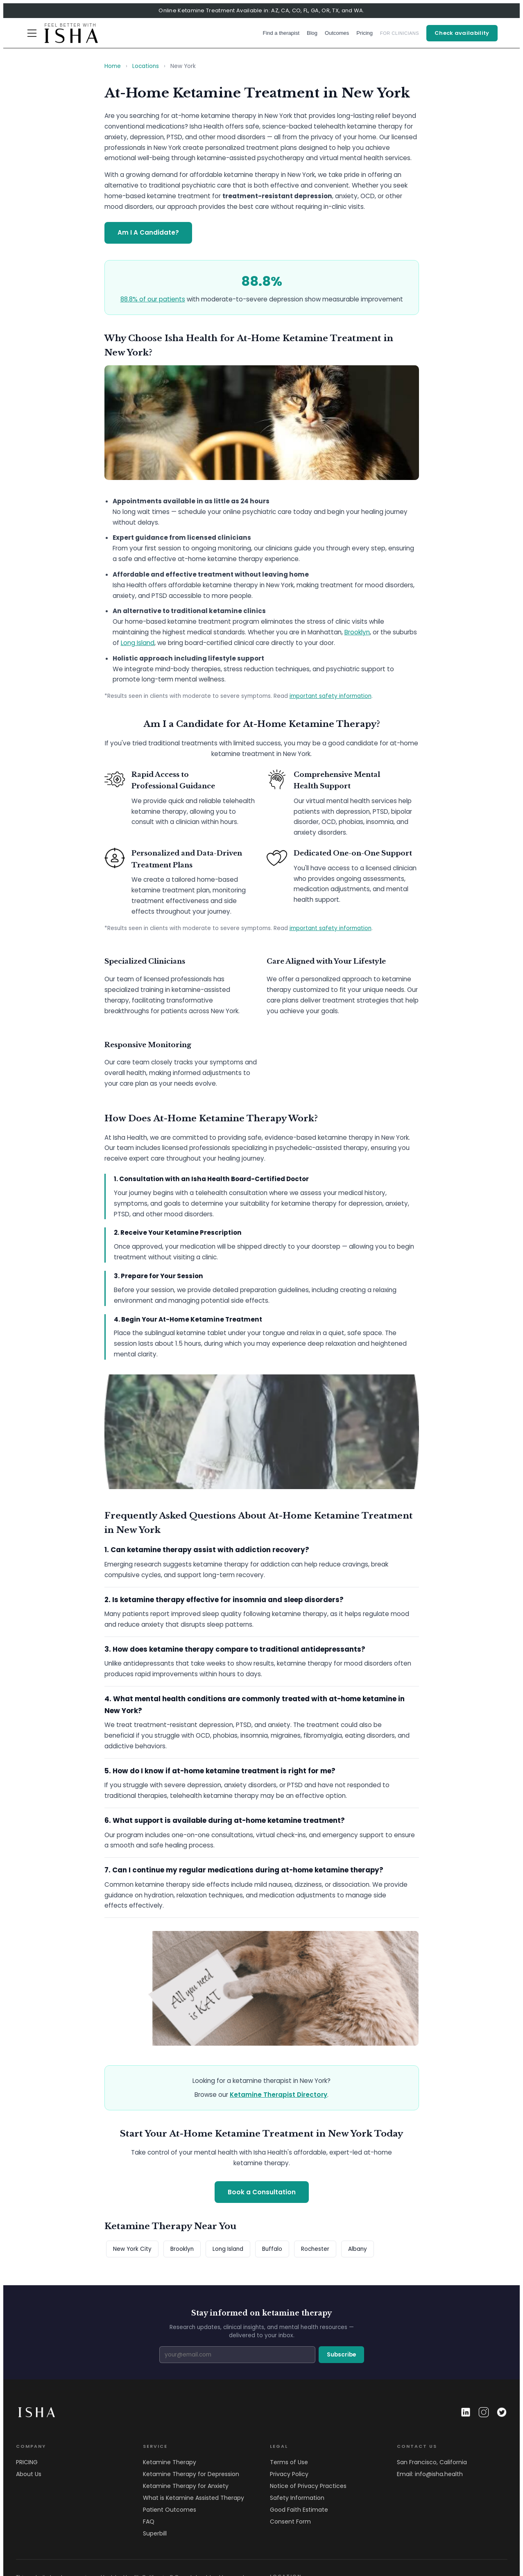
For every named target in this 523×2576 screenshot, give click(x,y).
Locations (145, 66)
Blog (312, 33)
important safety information (330, 696)
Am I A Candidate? (148, 232)
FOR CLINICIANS (399, 33)
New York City (132, 2249)
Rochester (315, 2249)
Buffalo (272, 2249)
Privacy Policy (289, 2474)
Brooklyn (357, 632)
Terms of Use (289, 2462)
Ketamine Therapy (169, 2462)
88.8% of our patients (152, 299)
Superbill (155, 2533)
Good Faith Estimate (299, 2510)
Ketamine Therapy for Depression (191, 2474)
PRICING (27, 2462)
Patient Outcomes (169, 2510)
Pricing (364, 33)
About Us (28, 2474)
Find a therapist (281, 33)
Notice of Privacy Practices (308, 2486)
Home (112, 66)
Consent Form (290, 2521)
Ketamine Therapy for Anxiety (186, 2486)
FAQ (148, 2521)
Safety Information (297, 2498)
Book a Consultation (262, 2192)
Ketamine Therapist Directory (278, 2094)
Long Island (137, 642)
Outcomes (337, 33)
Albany (357, 2249)
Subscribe (341, 2355)
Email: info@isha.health (430, 2474)
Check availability (462, 33)
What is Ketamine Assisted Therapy (193, 2498)
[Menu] (32, 33)
